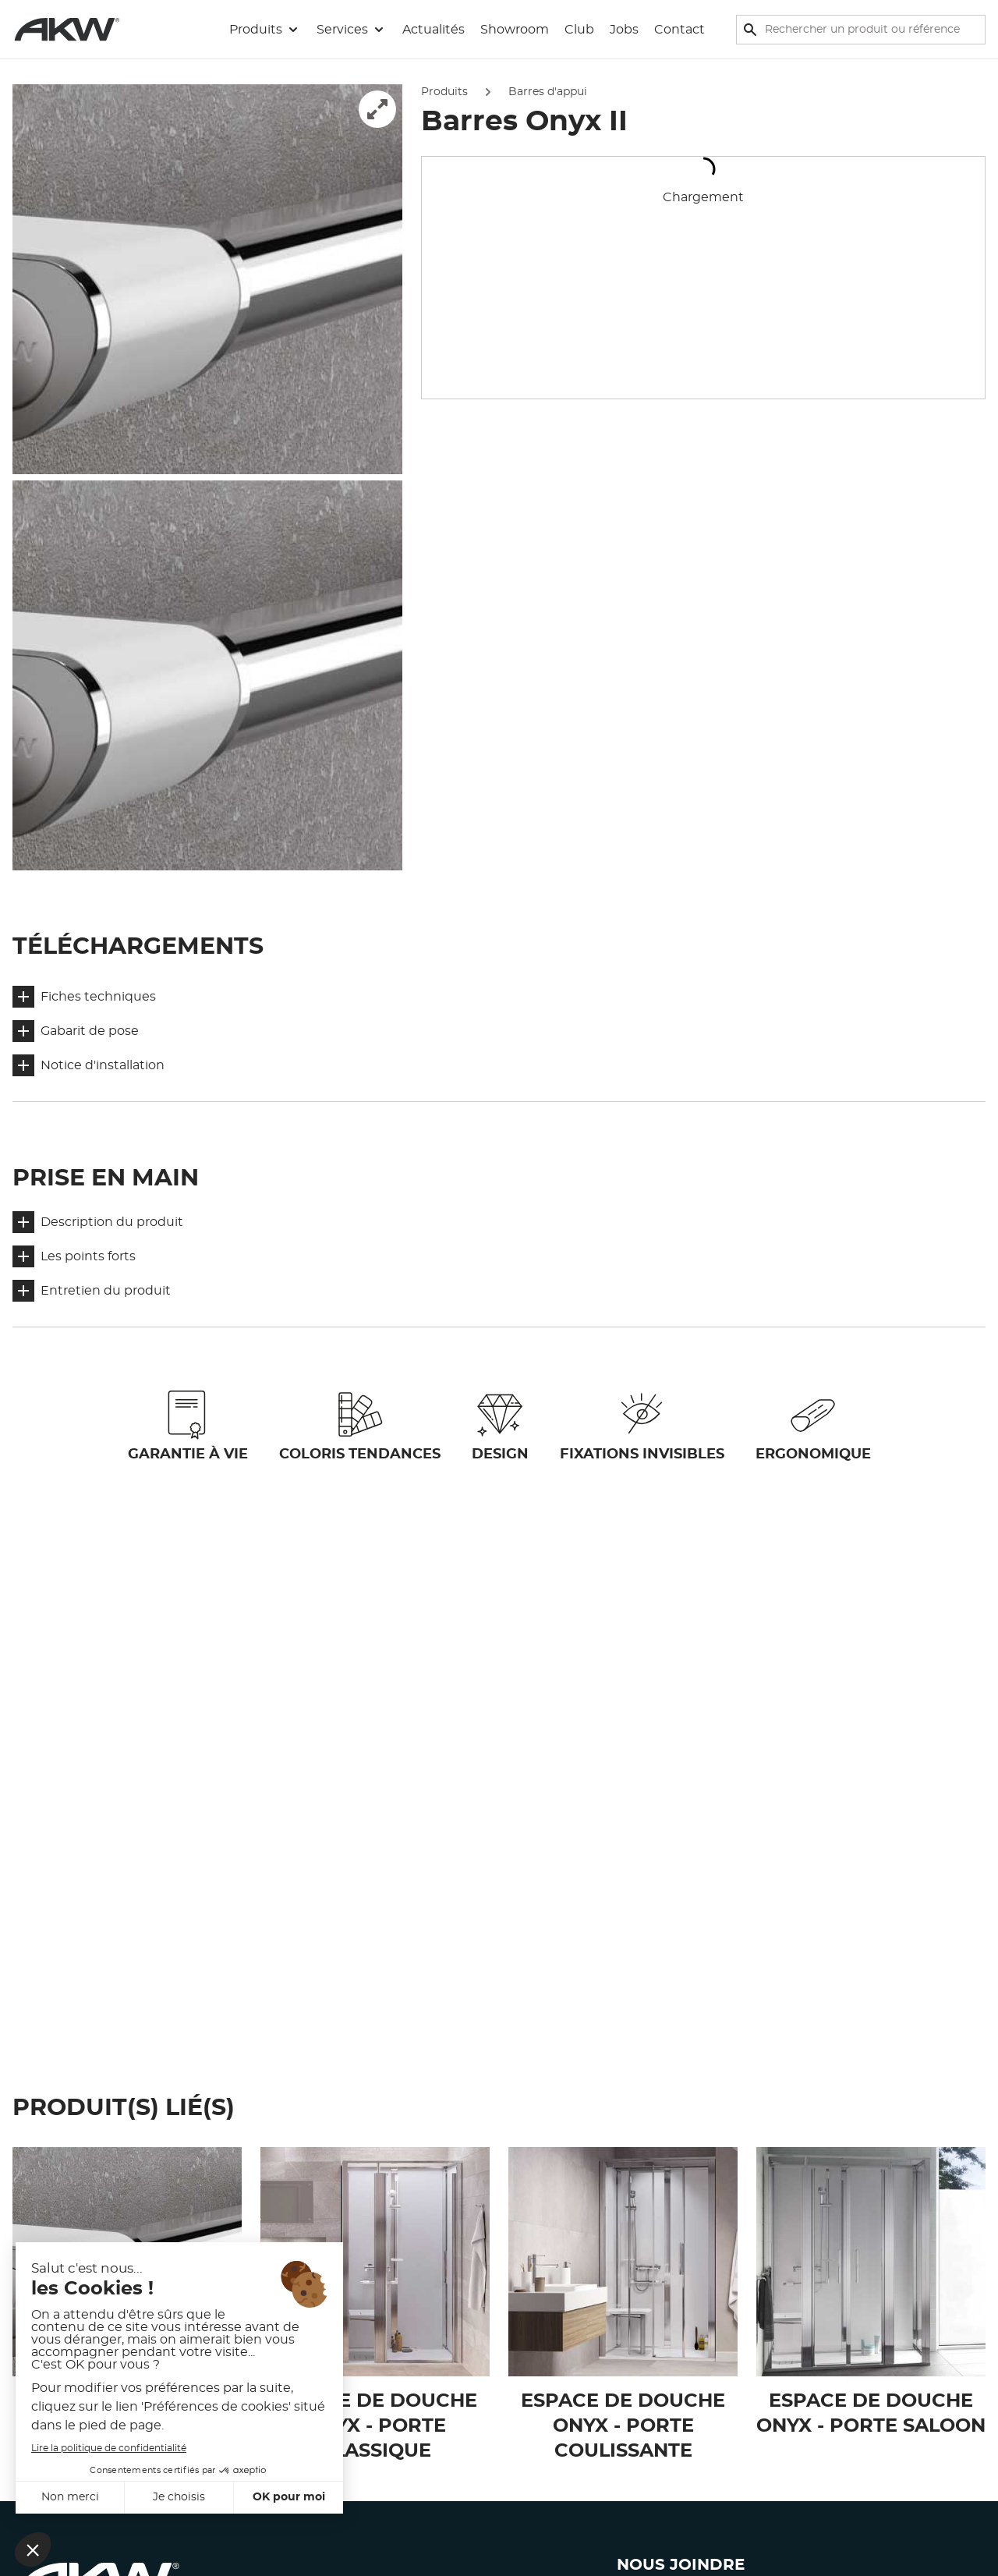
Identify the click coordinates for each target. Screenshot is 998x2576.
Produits (444, 92)
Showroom (514, 29)
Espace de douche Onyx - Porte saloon (871, 2414)
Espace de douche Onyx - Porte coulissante (623, 2426)
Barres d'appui (547, 92)
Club (579, 29)
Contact (679, 29)
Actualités (433, 29)
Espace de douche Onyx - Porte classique (375, 2426)
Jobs (624, 29)
